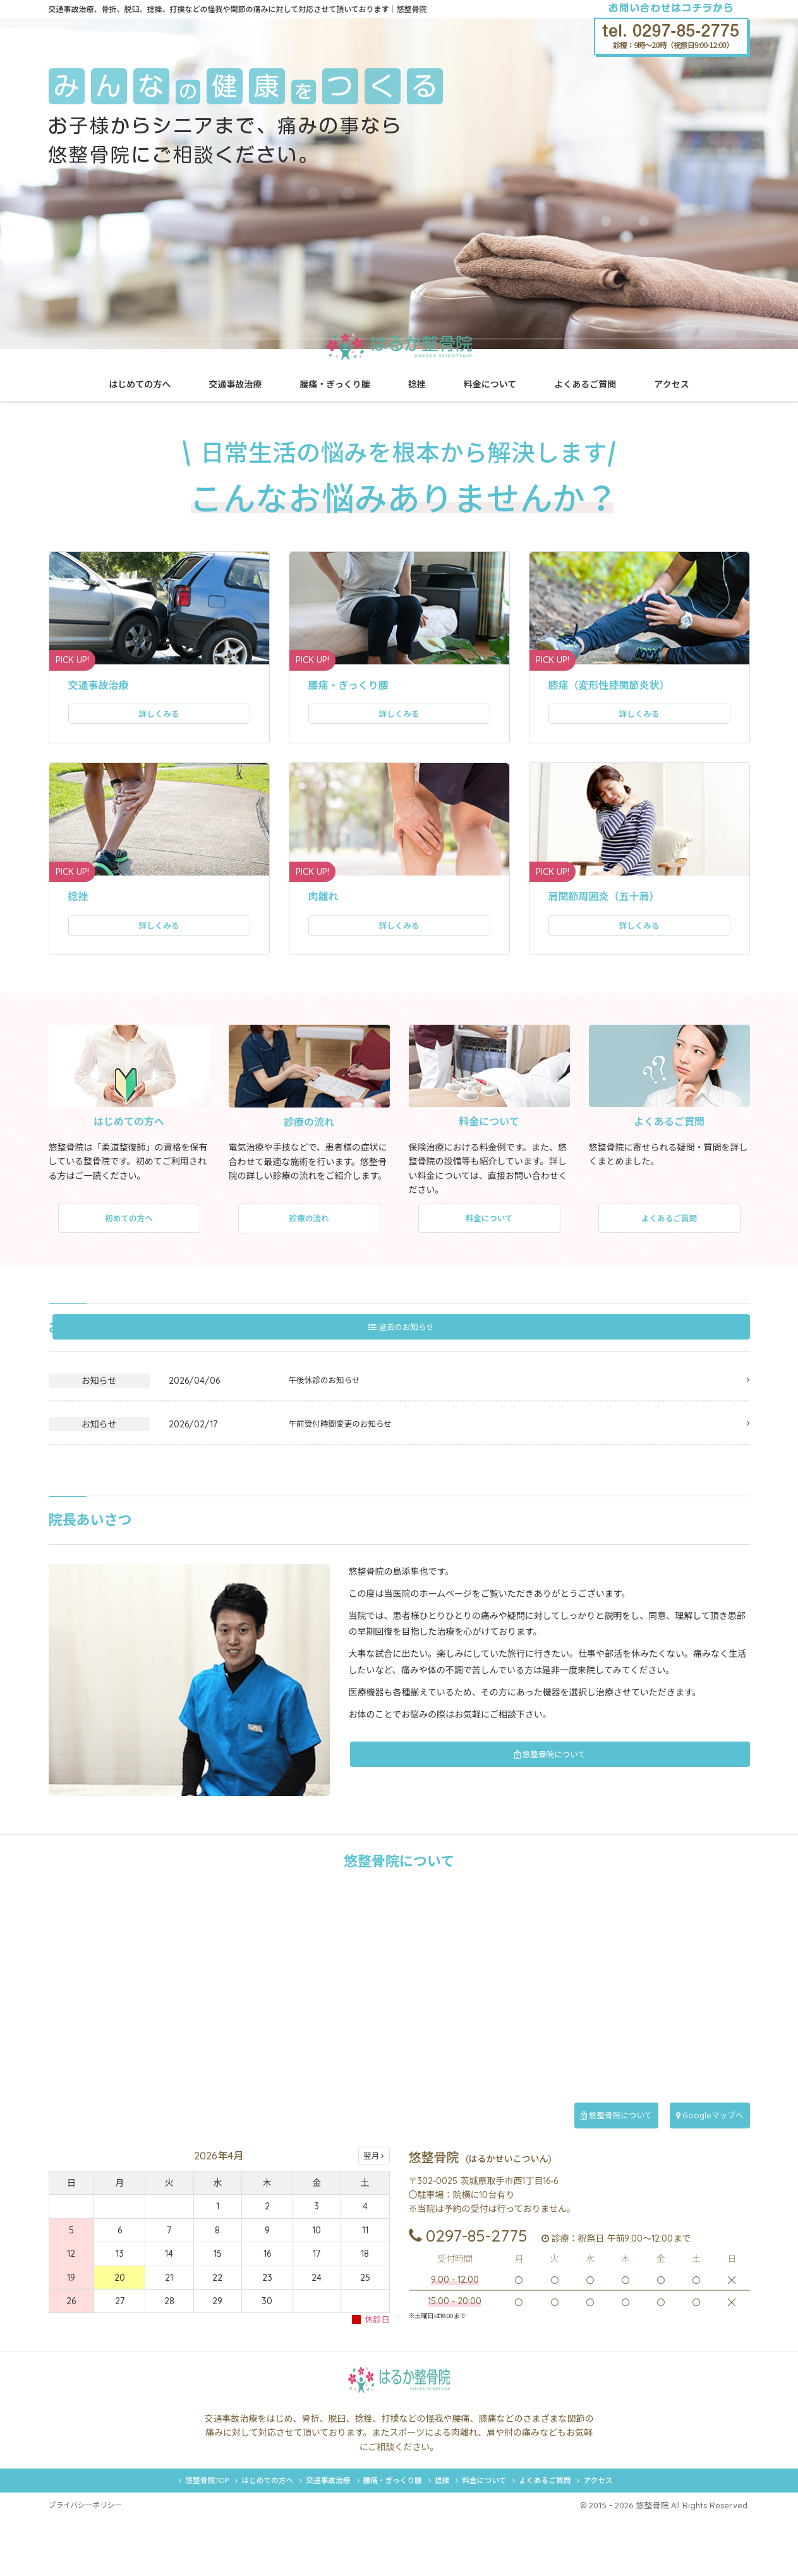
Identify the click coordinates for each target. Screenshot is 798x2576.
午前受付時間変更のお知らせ (346, 1446)
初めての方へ (128, 1239)
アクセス (671, 384)
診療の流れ (309, 1239)
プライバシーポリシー (90, 2563)
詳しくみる (158, 718)
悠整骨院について (658, 1777)
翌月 (373, 2177)
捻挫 (417, 384)
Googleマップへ (699, 2136)
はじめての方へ (140, 384)
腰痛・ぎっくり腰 (334, 384)
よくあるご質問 (585, 384)
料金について (490, 384)
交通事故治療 (235, 384)
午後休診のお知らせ (328, 1402)
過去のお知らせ (699, 1348)
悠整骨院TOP (133, 2533)
